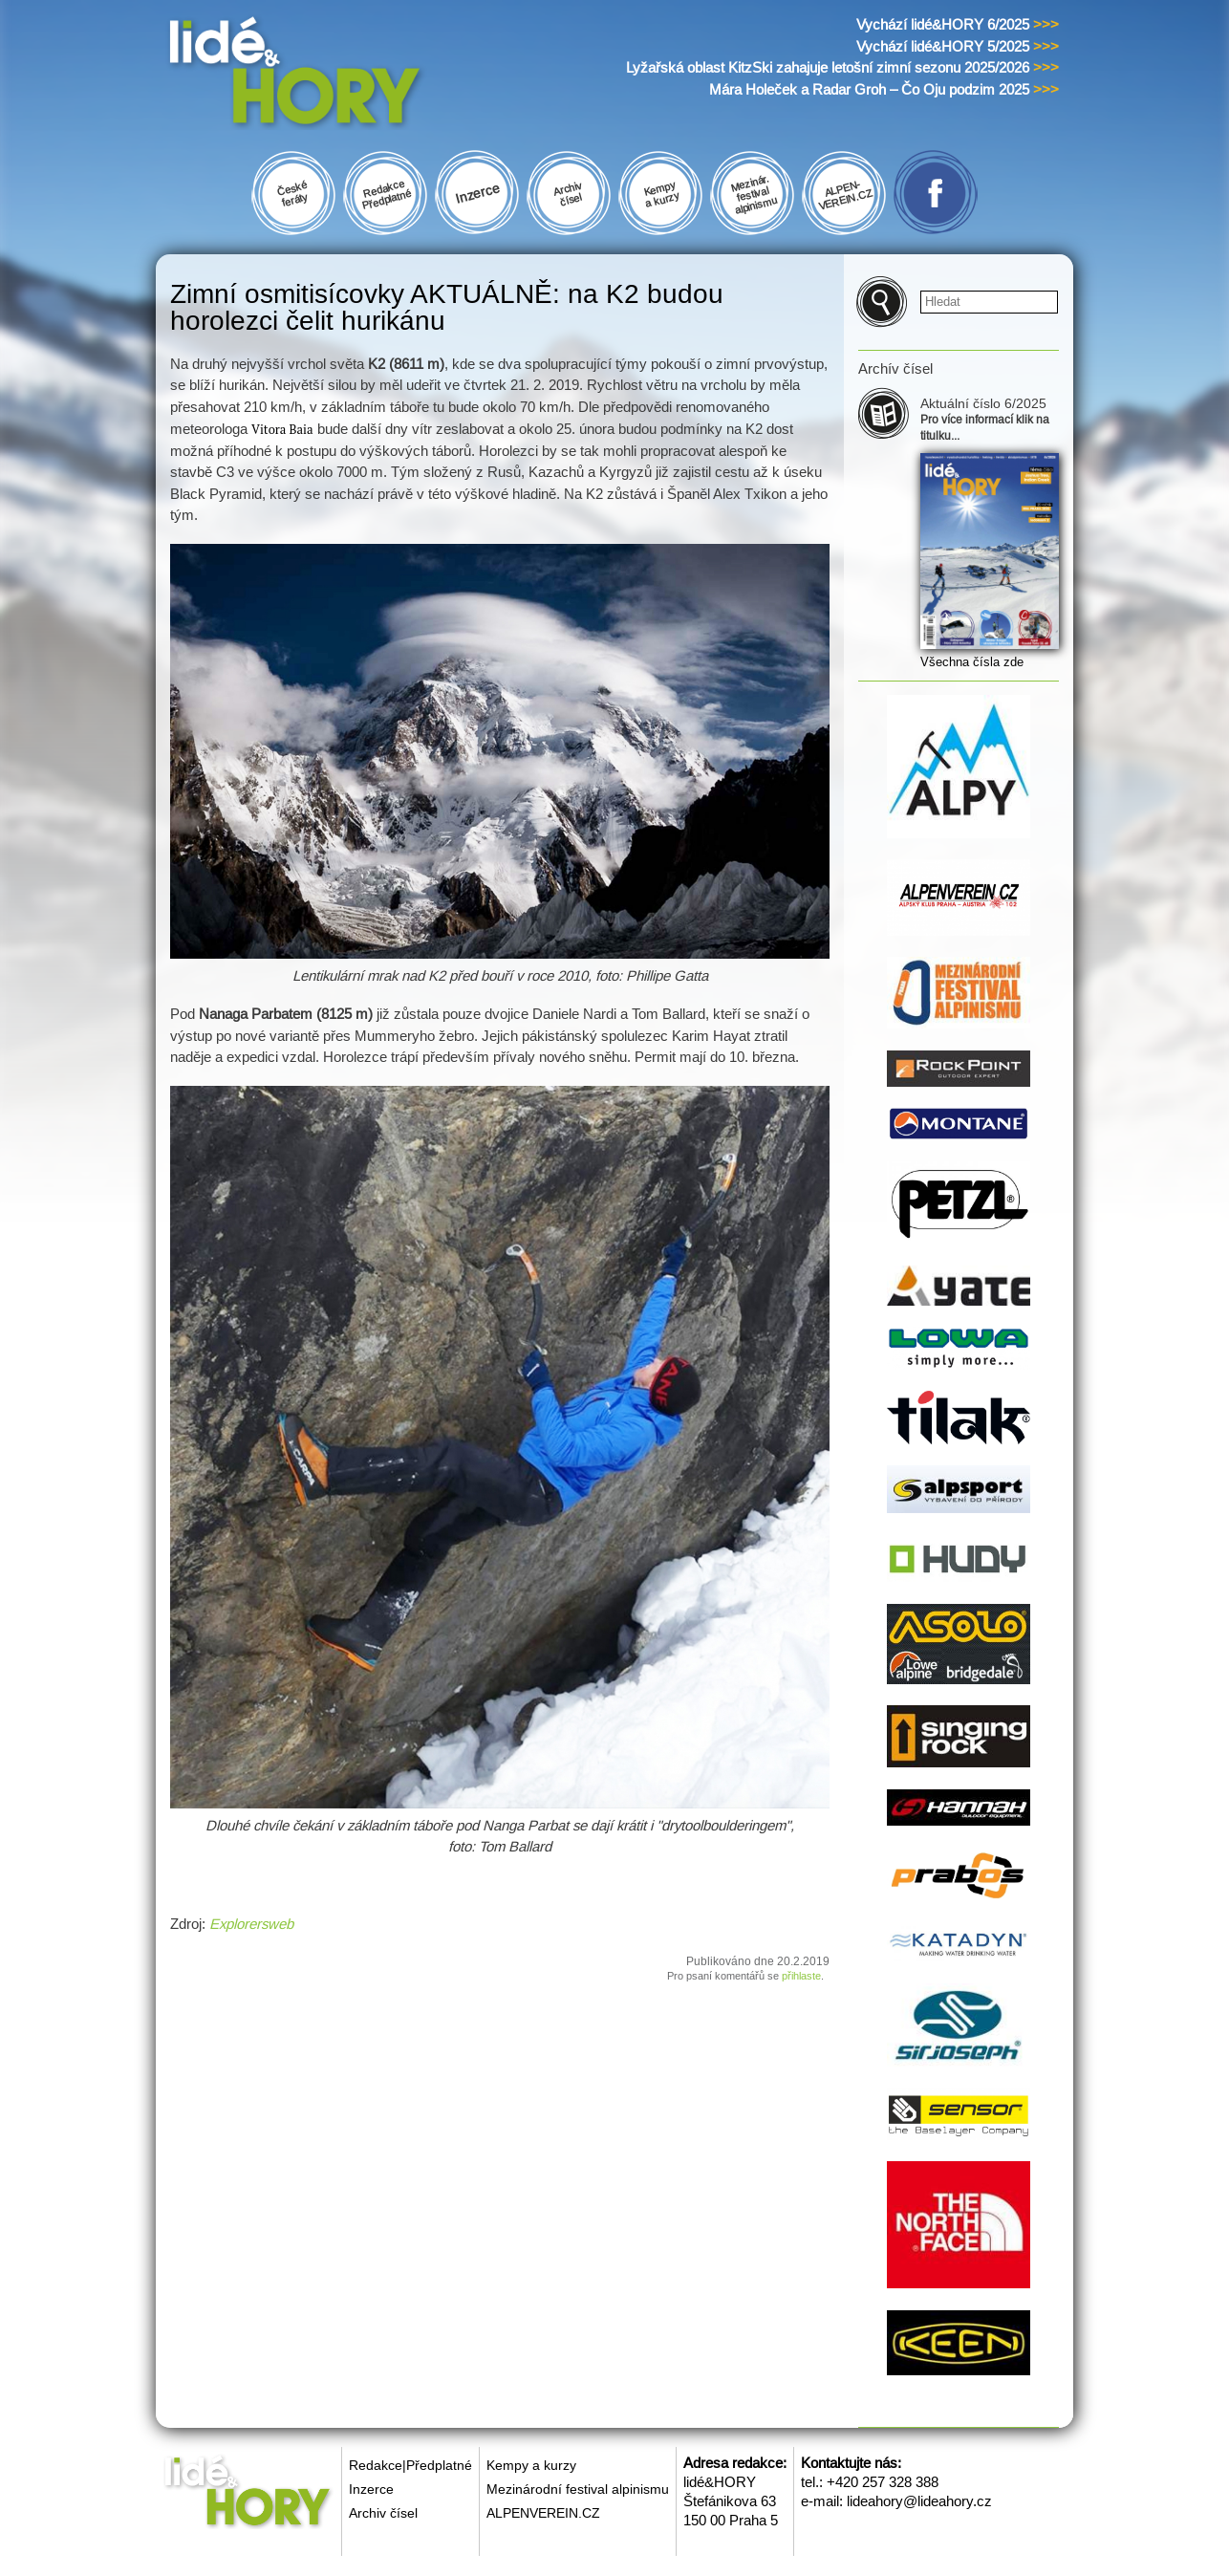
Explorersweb (251, 1924)
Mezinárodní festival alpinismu (577, 2489)
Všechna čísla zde (972, 662)
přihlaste (801, 1975)
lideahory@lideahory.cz (919, 2501)
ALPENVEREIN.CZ (543, 2513)
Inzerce (371, 2489)
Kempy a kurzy (531, 2465)
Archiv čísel (383, 2513)
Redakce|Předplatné (410, 2465)
